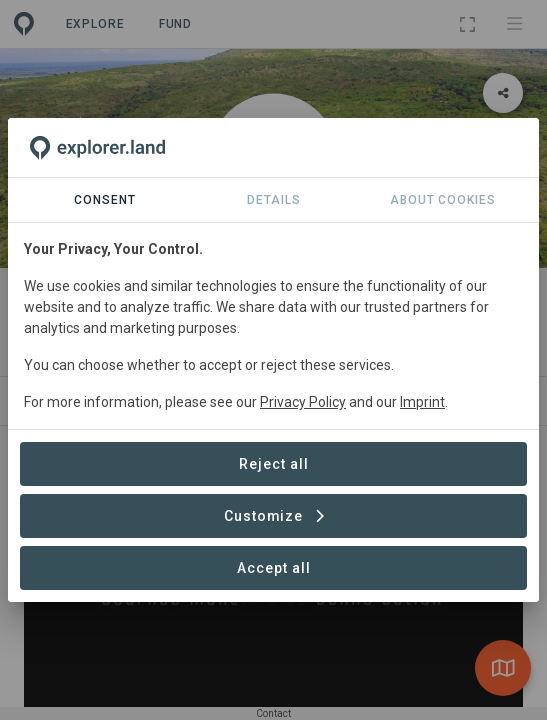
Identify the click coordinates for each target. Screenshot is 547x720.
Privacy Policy (303, 402)
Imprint (422, 402)
